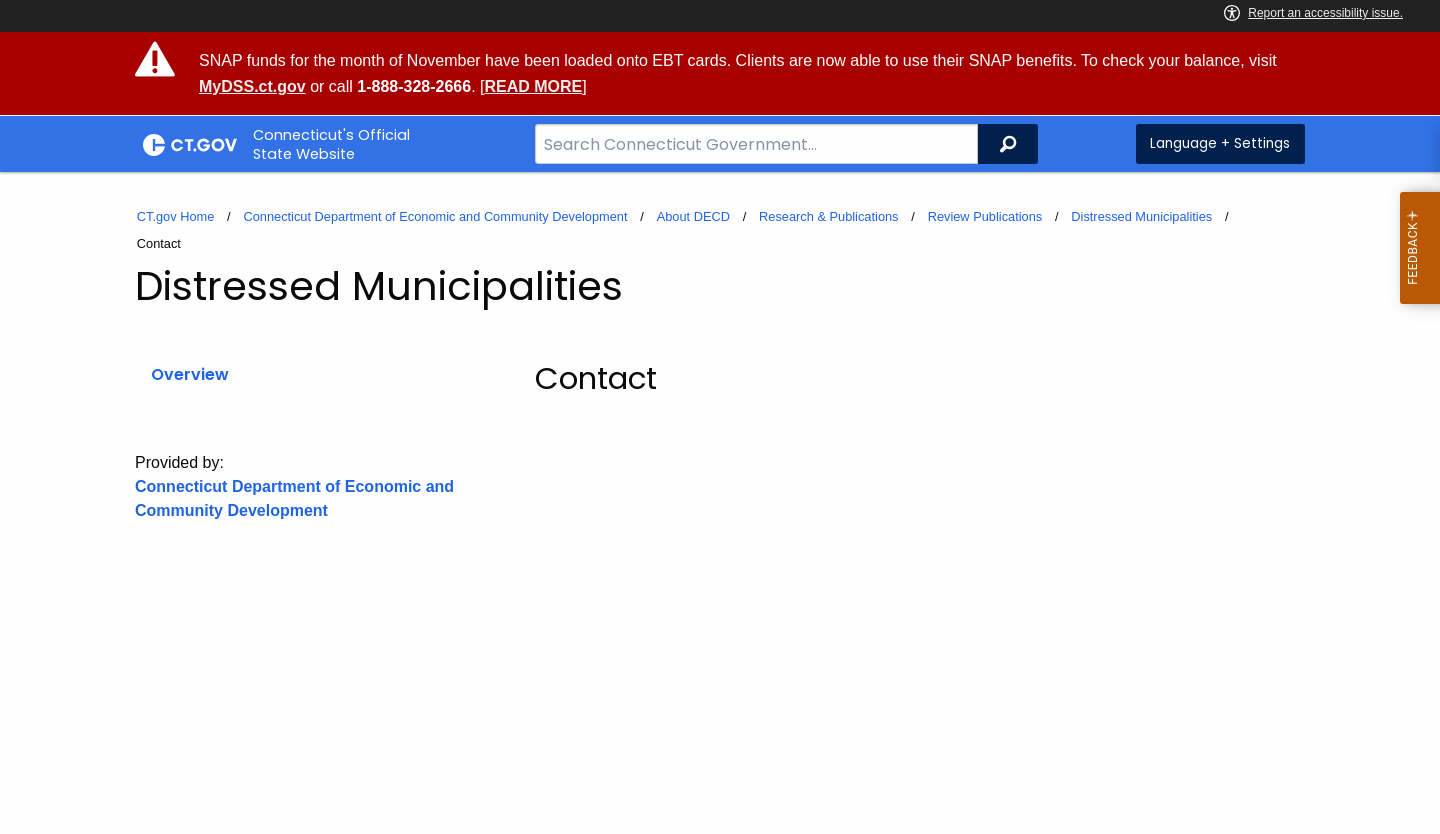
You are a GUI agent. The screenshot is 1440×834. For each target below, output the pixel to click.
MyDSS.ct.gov (252, 86)
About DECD (693, 216)
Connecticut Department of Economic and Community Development (435, 216)
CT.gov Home (176, 216)
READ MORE (533, 86)
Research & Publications (828, 216)
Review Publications (985, 216)
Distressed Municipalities (1141, 216)
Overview (190, 374)
